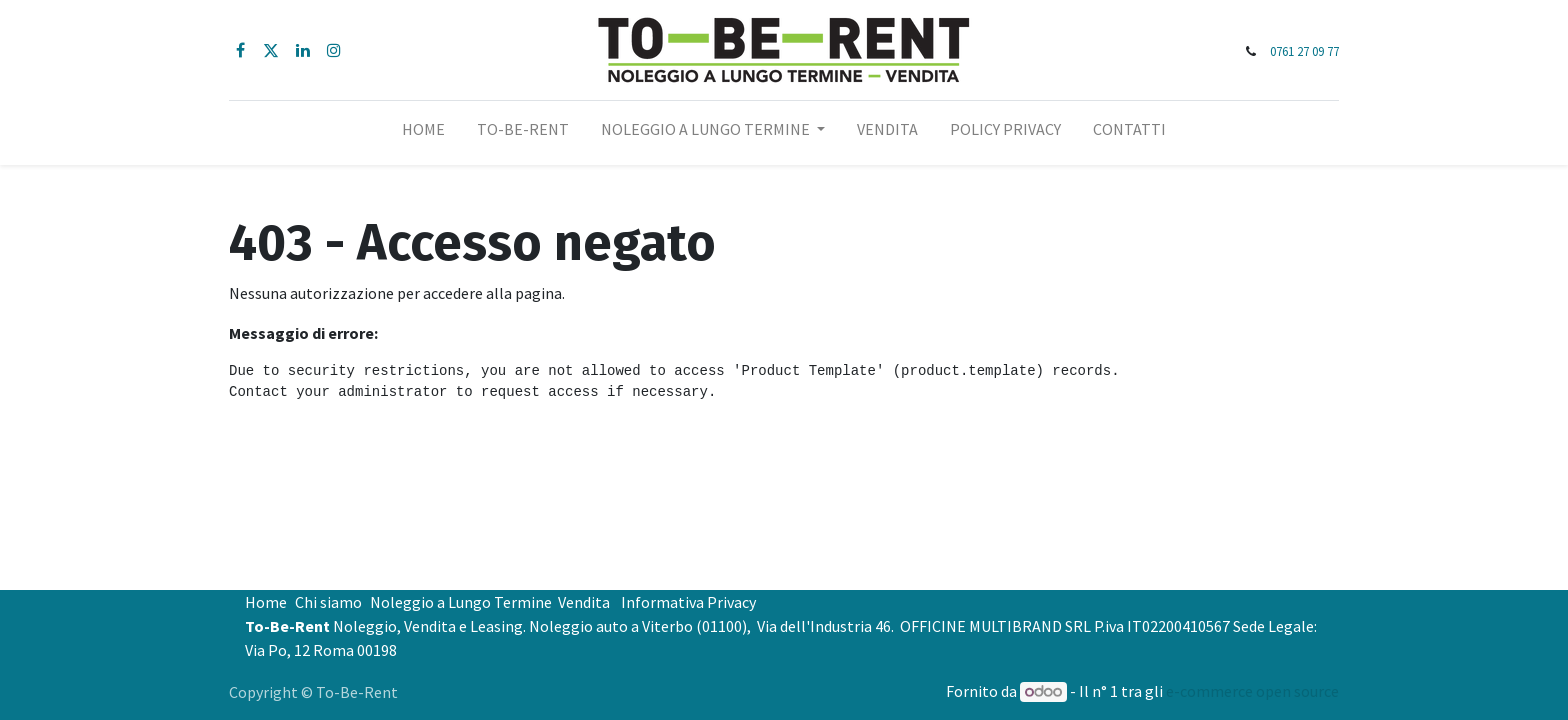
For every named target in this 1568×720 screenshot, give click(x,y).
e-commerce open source (1252, 691)
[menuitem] (423, 133)
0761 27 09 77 (1304, 51)
